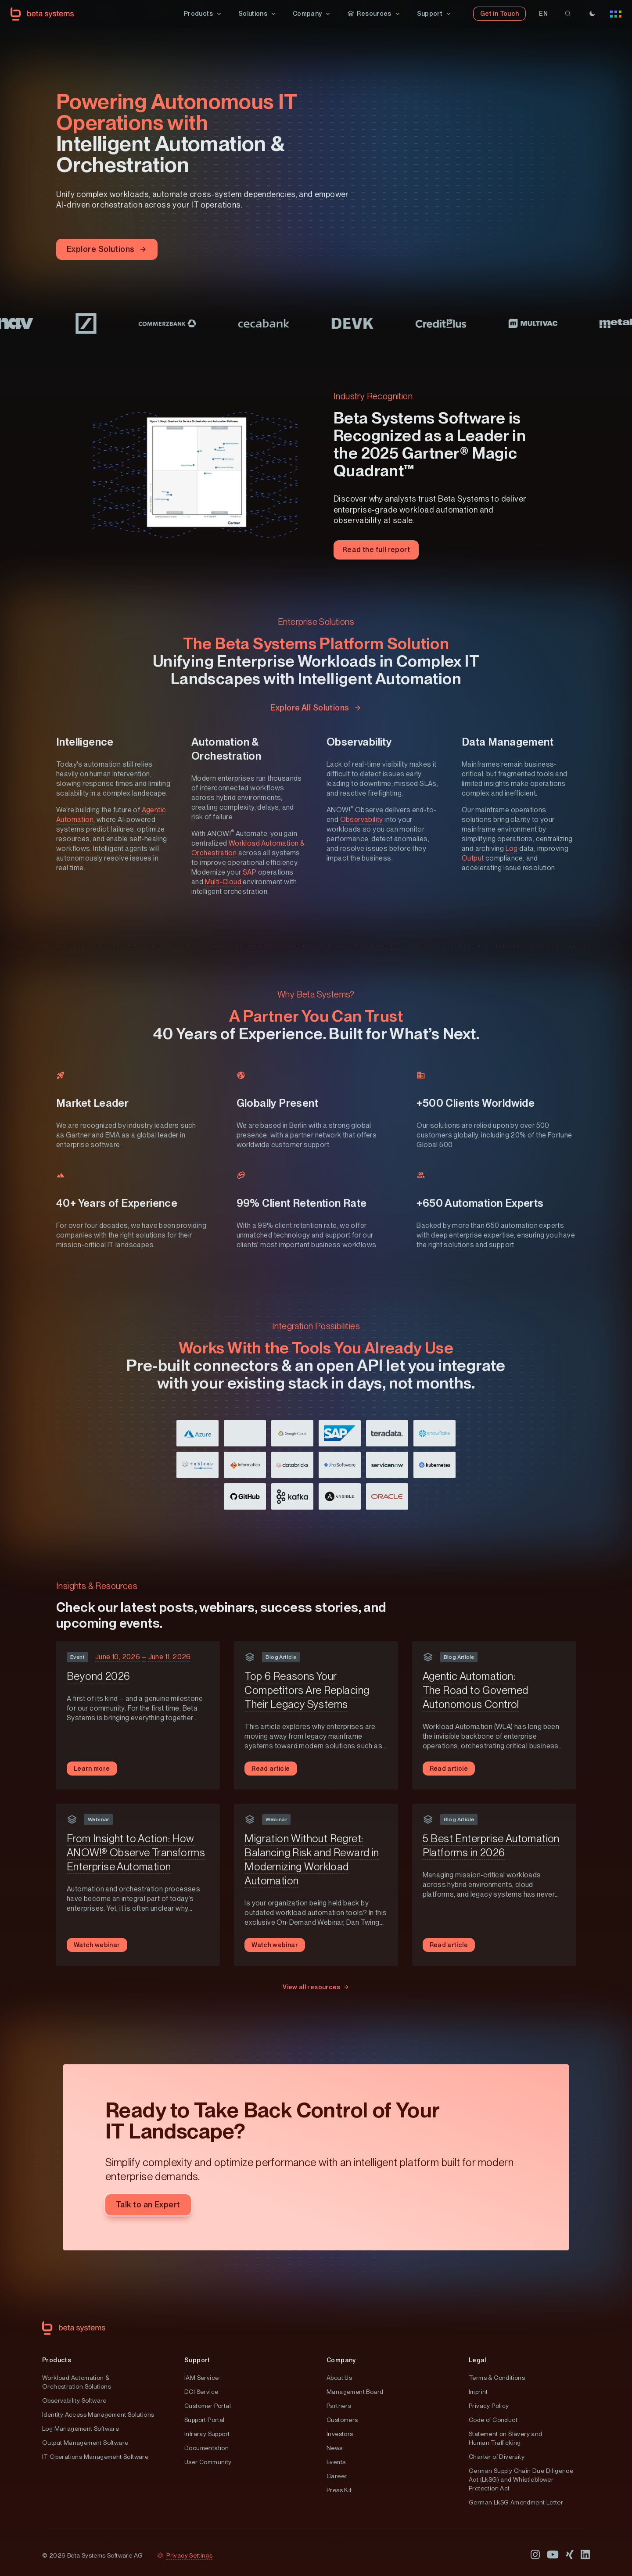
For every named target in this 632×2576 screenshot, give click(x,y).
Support (197, 2360)
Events (336, 2462)
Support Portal (204, 2420)
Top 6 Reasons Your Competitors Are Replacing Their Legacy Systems (306, 1691)
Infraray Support (207, 2434)
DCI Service (201, 2392)
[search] (568, 14)
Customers (342, 2420)
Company (341, 2360)
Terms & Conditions (497, 2378)
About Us (339, 2378)
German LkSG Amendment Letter (516, 2502)
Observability (361, 820)
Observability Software (74, 2400)
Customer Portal (207, 2406)
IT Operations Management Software (95, 2457)
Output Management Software (85, 2443)
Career (337, 2476)
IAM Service (201, 2378)
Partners (339, 2406)
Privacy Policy (489, 2406)
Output (473, 859)
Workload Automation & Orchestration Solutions (76, 2382)
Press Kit (339, 2490)
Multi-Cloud (223, 883)
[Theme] (592, 14)
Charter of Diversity (496, 2457)
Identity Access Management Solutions (98, 2414)
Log (512, 849)
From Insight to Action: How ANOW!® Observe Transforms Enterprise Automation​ (136, 1853)
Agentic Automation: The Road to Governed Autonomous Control (475, 1691)
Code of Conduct (493, 2420)
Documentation (206, 2448)
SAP (249, 873)
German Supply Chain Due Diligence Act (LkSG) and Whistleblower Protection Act (521, 2480)
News (335, 2448)
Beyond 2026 (98, 1677)
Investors (340, 2434)
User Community (208, 2462)
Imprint (478, 2392)
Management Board (355, 2392)
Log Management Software (80, 2428)
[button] (203, 14)
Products (56, 2360)
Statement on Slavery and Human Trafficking (505, 2439)
